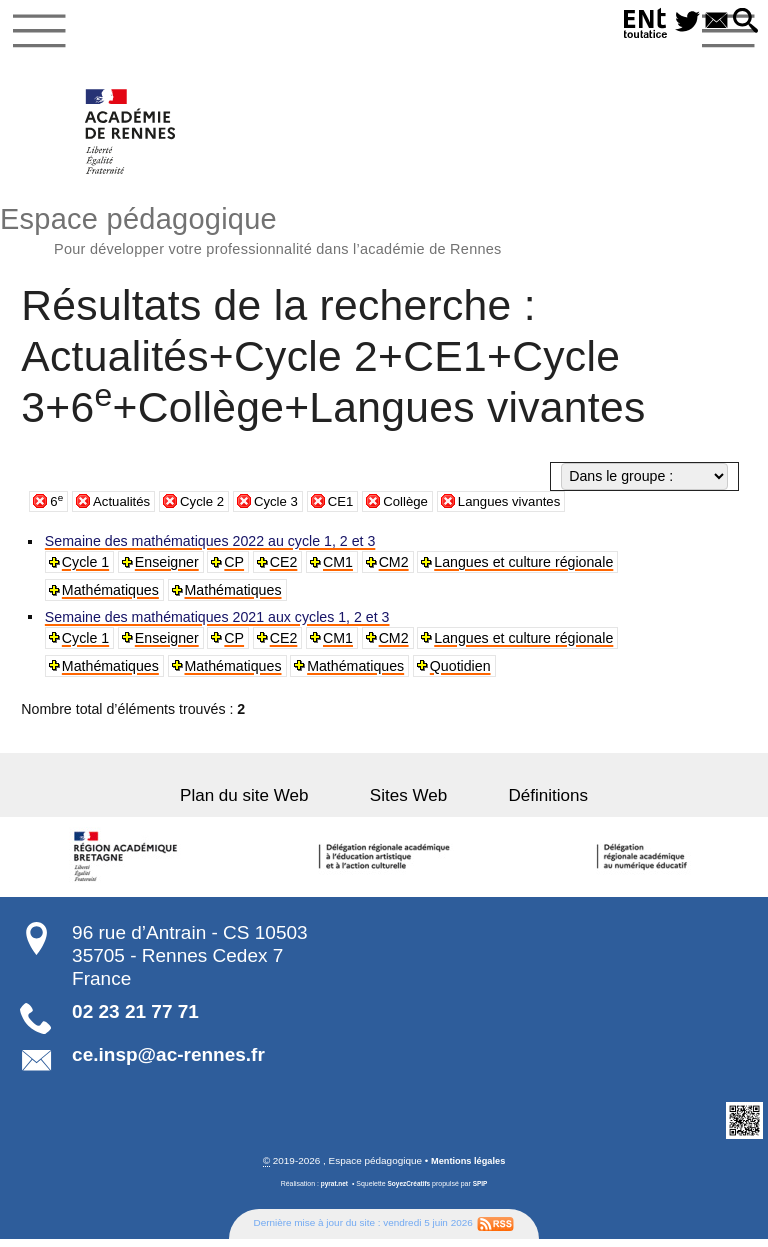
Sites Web (408, 802)
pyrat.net (331, 1191)
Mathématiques (111, 597)
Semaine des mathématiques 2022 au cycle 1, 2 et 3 (211, 548)
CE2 (286, 569)
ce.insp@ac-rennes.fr (168, 1061)
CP (236, 569)
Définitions (526, 802)
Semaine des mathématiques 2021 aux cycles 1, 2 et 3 (218, 624)
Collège (422, 508)
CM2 (396, 569)
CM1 (340, 569)
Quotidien (462, 673)
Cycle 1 (86, 569)
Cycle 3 (286, 508)
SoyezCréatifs (409, 1191)
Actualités (125, 508)
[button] (743, 22)
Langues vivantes (531, 508)
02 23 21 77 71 (135, 1018)
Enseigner (168, 569)
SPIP (483, 1191)
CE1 (354, 508)
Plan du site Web (267, 802)
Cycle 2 (209, 508)
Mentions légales (468, 1168)
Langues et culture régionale (526, 569)
